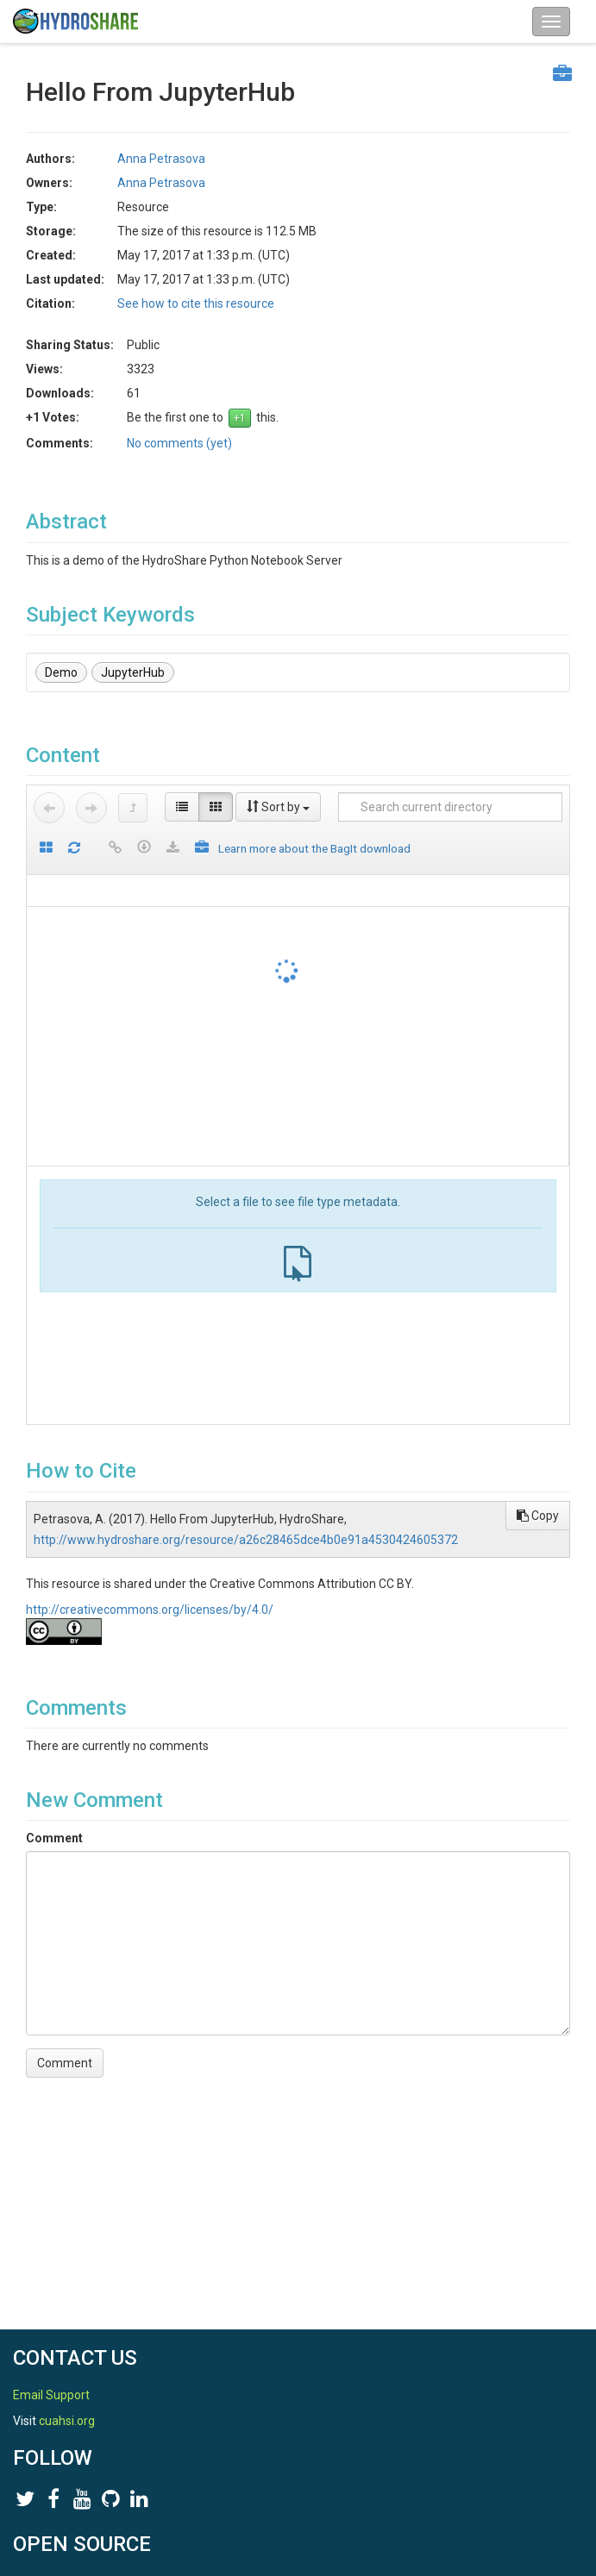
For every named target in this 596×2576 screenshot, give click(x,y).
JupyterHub (133, 672)
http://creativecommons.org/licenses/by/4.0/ (149, 1609)
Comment (54, 1838)
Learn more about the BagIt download (314, 848)
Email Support (51, 2395)
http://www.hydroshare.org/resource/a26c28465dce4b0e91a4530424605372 (246, 1540)
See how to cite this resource (195, 303)
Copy (538, 1515)
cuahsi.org (67, 2421)
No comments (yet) (179, 443)
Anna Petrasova (161, 159)
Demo (61, 672)
